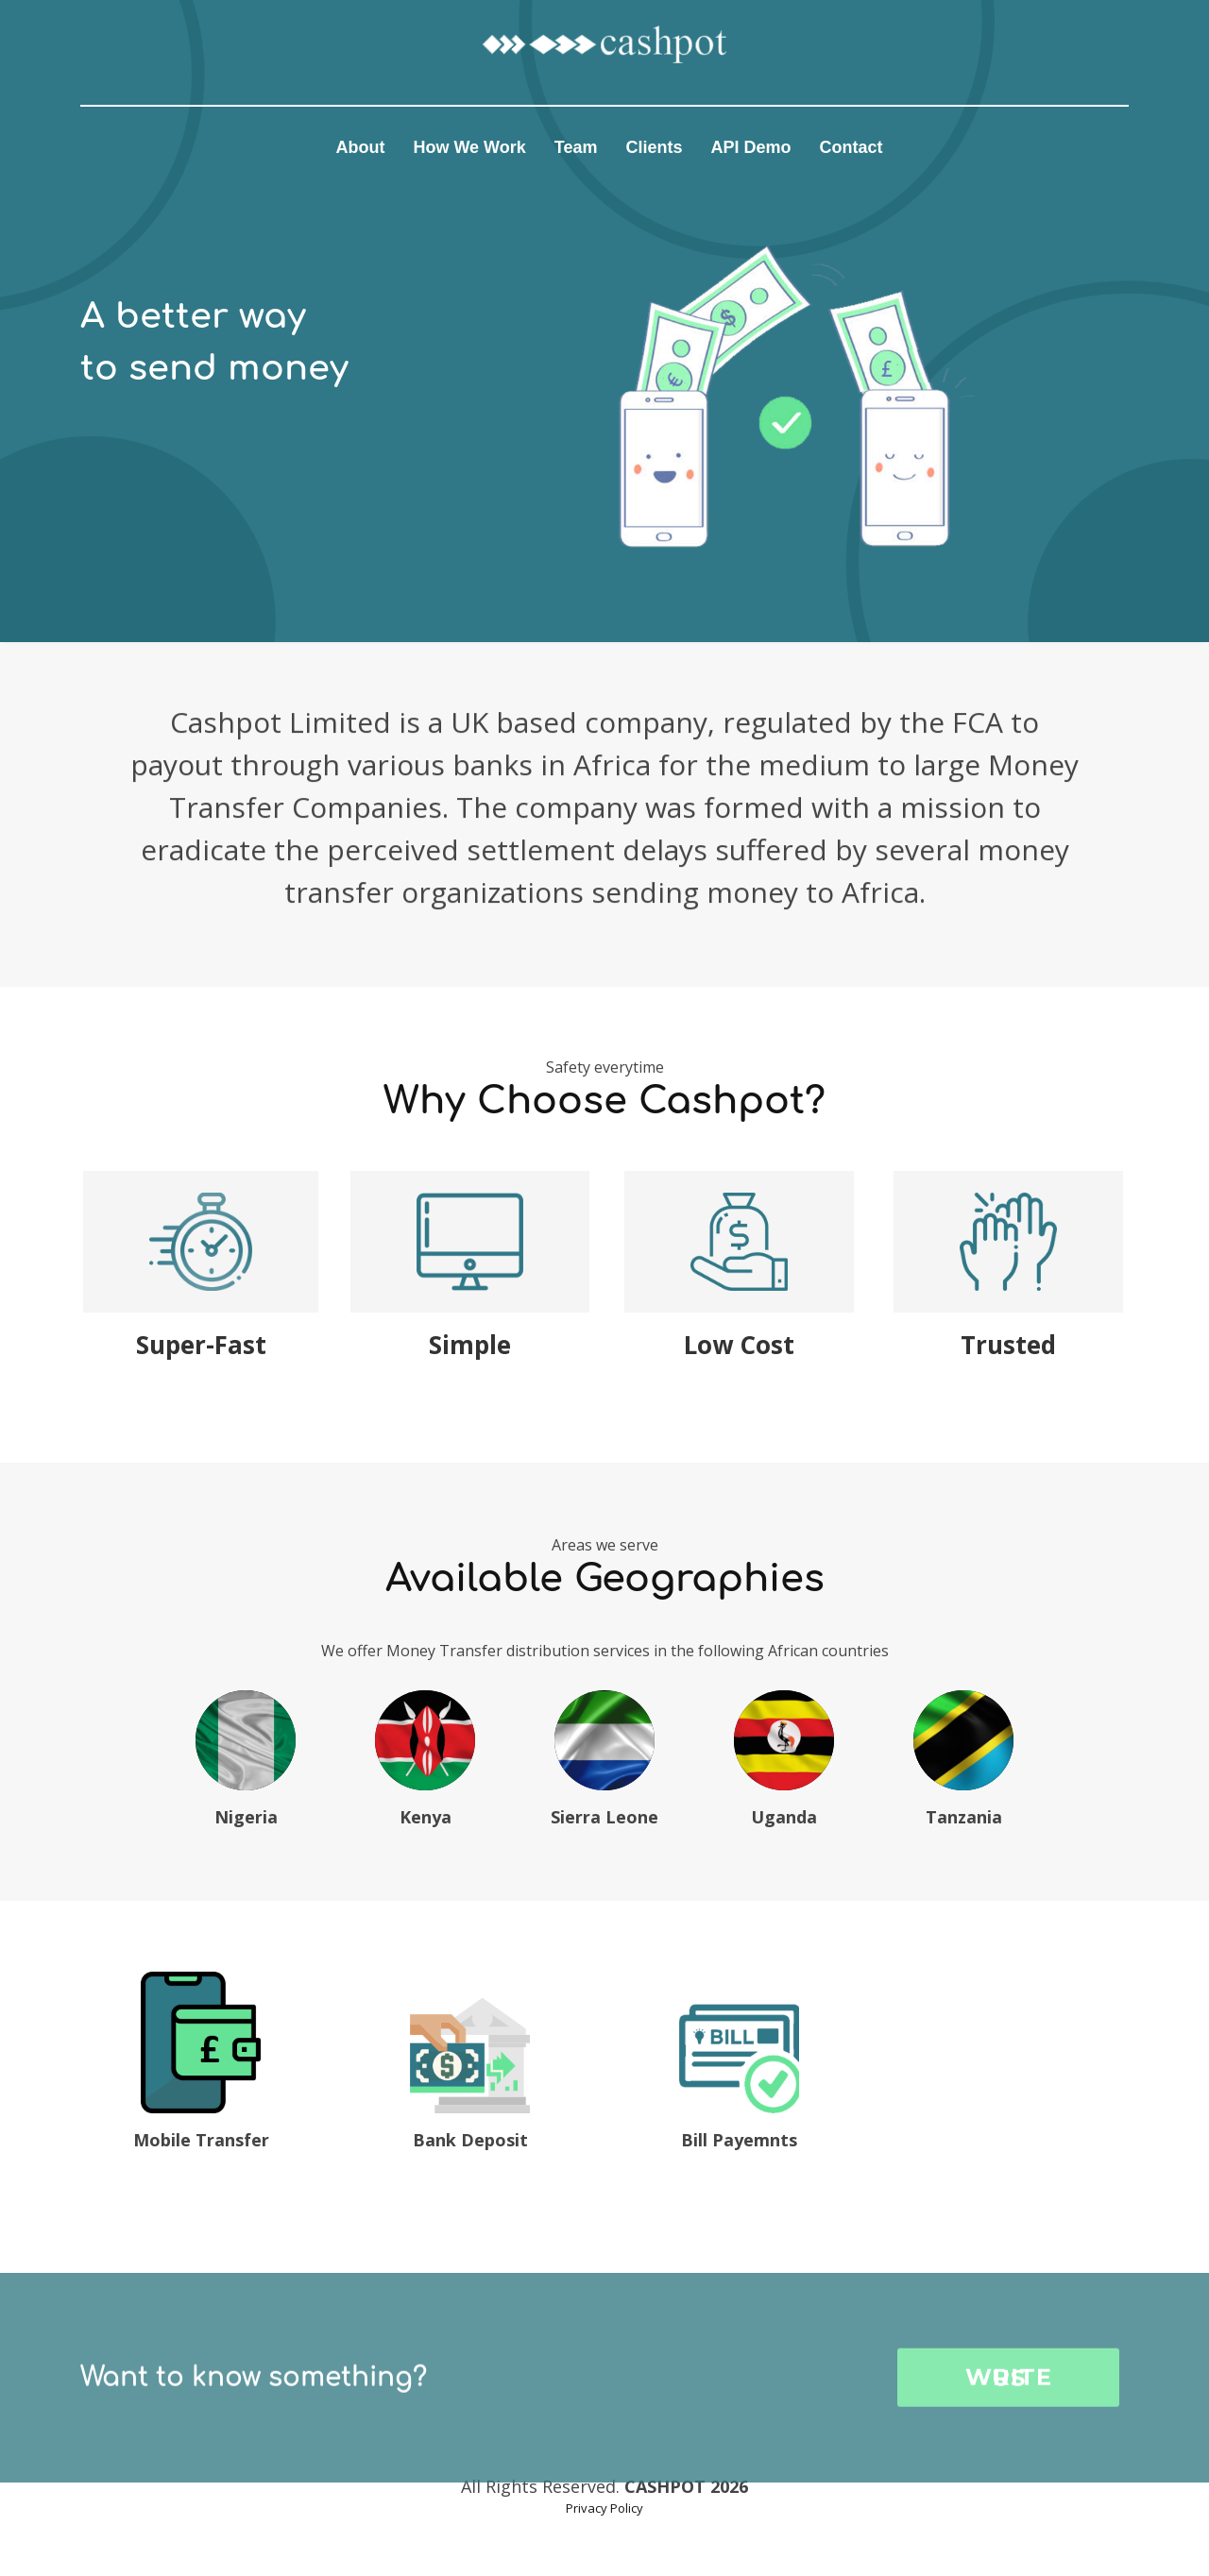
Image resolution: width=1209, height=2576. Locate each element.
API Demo (751, 147)
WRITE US (1008, 2437)
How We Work (469, 147)
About (359, 147)
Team (576, 147)
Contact (851, 147)
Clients (653, 147)
